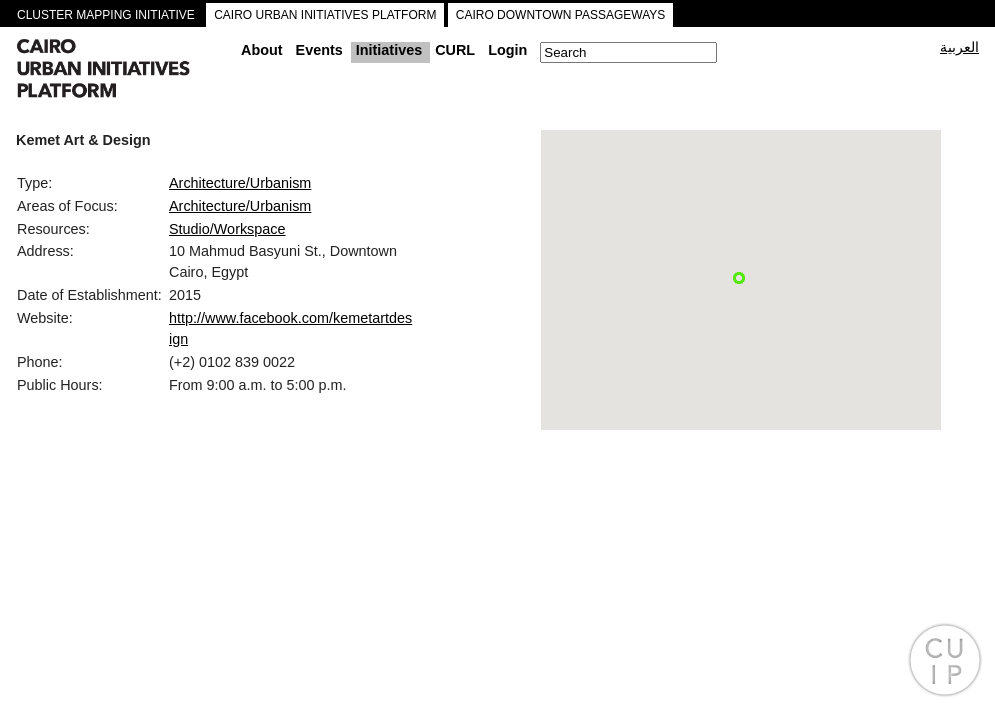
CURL (455, 50)
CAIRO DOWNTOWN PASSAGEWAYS (561, 15)
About (262, 50)
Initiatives (389, 50)
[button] (739, 278)
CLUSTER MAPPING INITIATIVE (106, 15)
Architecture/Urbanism (240, 183)
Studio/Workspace (227, 229)
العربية (959, 47)
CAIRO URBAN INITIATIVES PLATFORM (325, 15)
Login (507, 50)
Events (319, 50)
